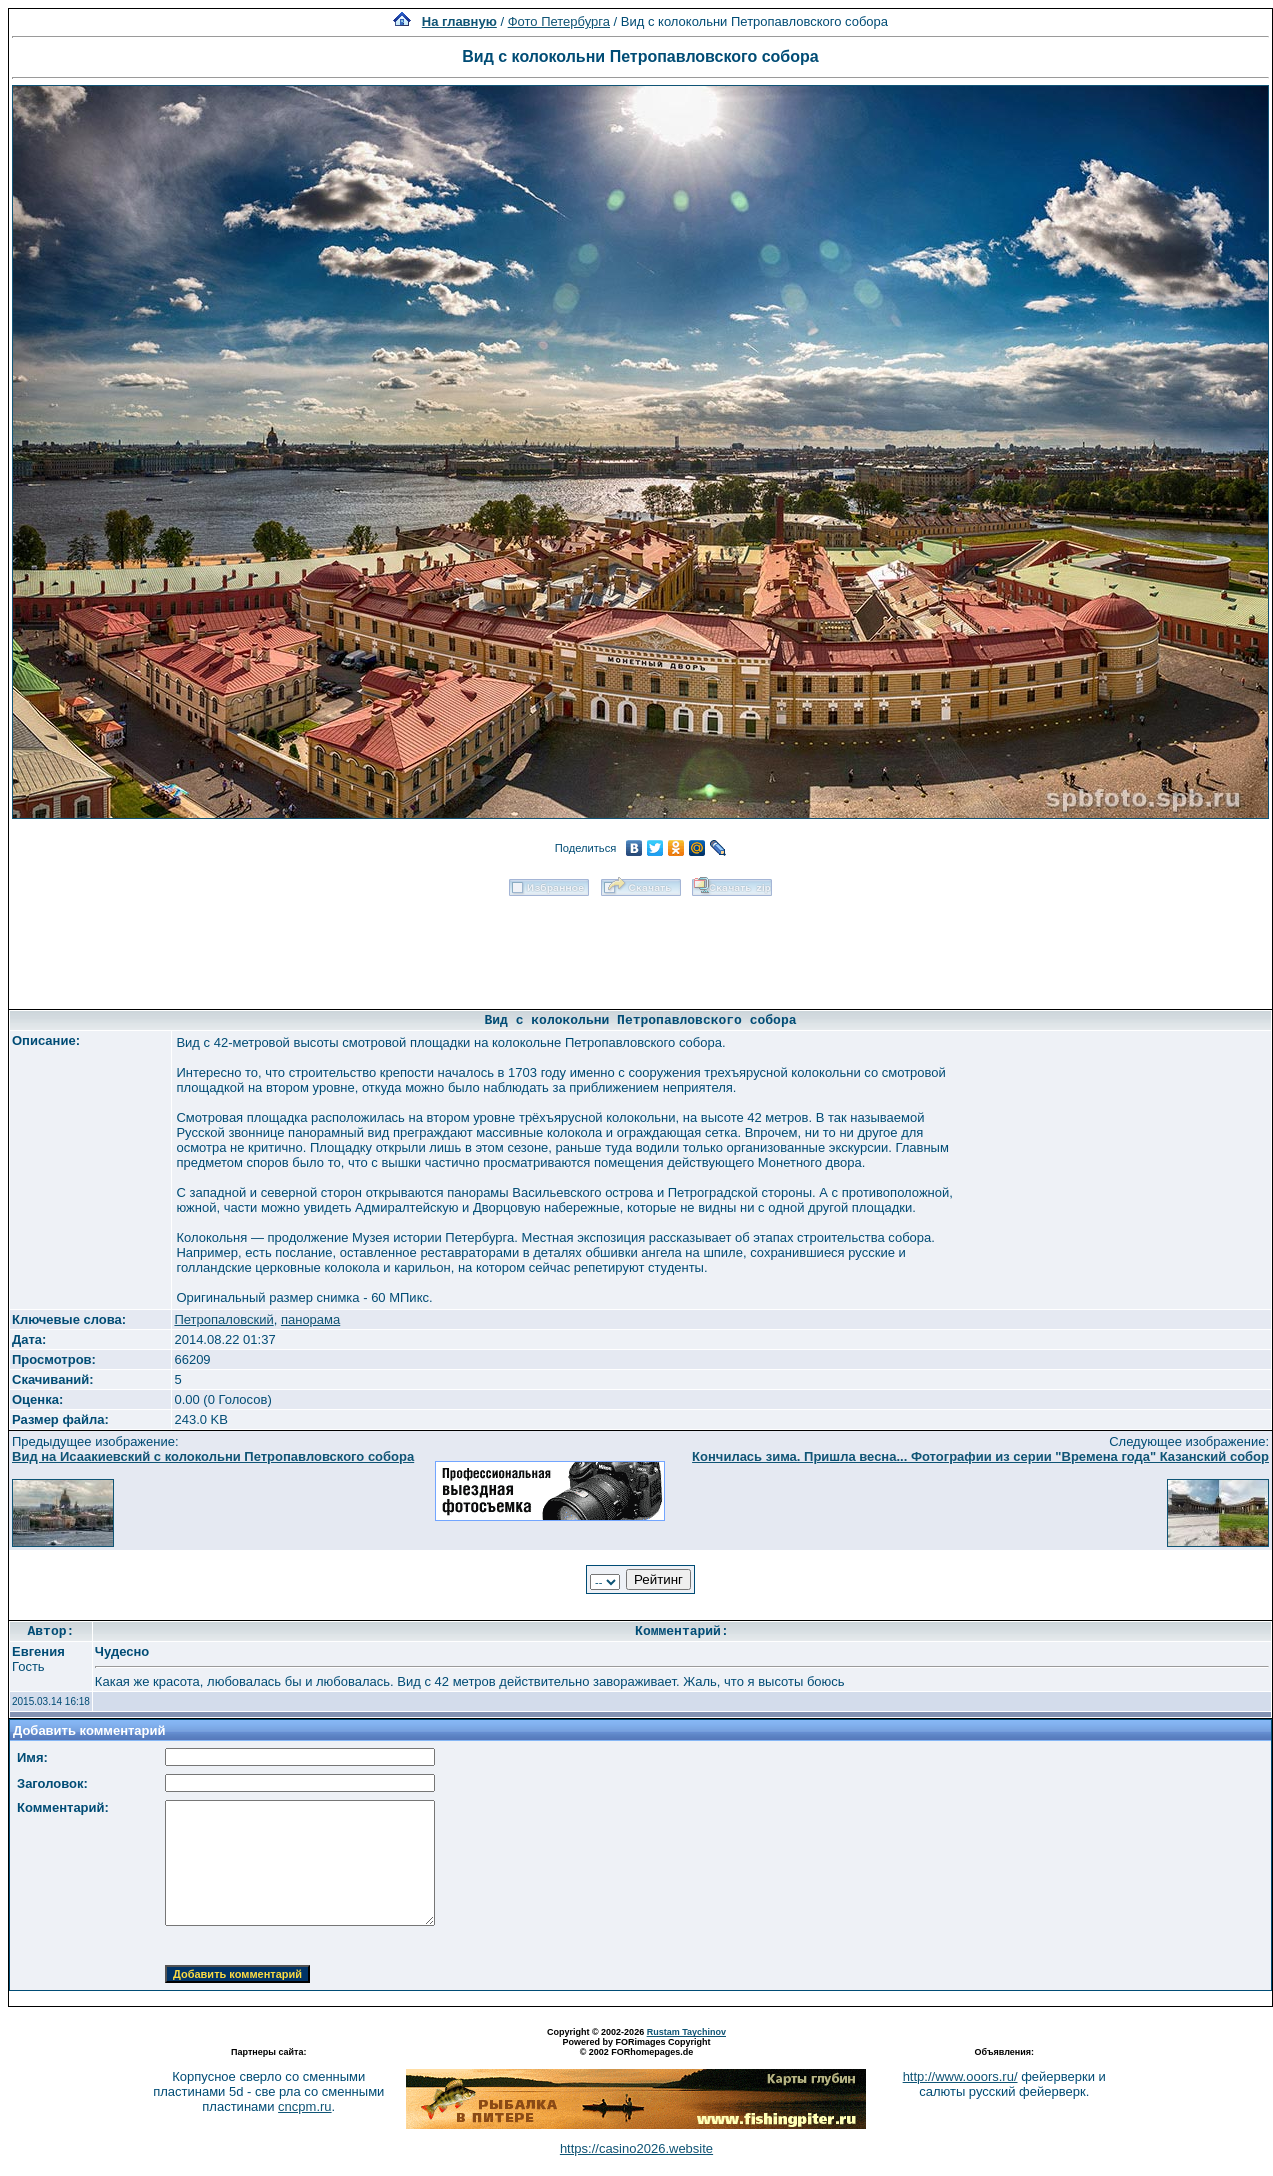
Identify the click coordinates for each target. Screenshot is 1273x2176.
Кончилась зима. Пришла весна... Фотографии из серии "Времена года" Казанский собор (980, 1456)
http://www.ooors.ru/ (960, 2076)
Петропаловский (223, 1319)
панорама (310, 1319)
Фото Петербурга (559, 21)
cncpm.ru (304, 2106)
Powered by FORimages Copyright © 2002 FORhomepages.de (636, 2047)
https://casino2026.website (636, 2148)
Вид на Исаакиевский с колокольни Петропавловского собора (213, 1456)
